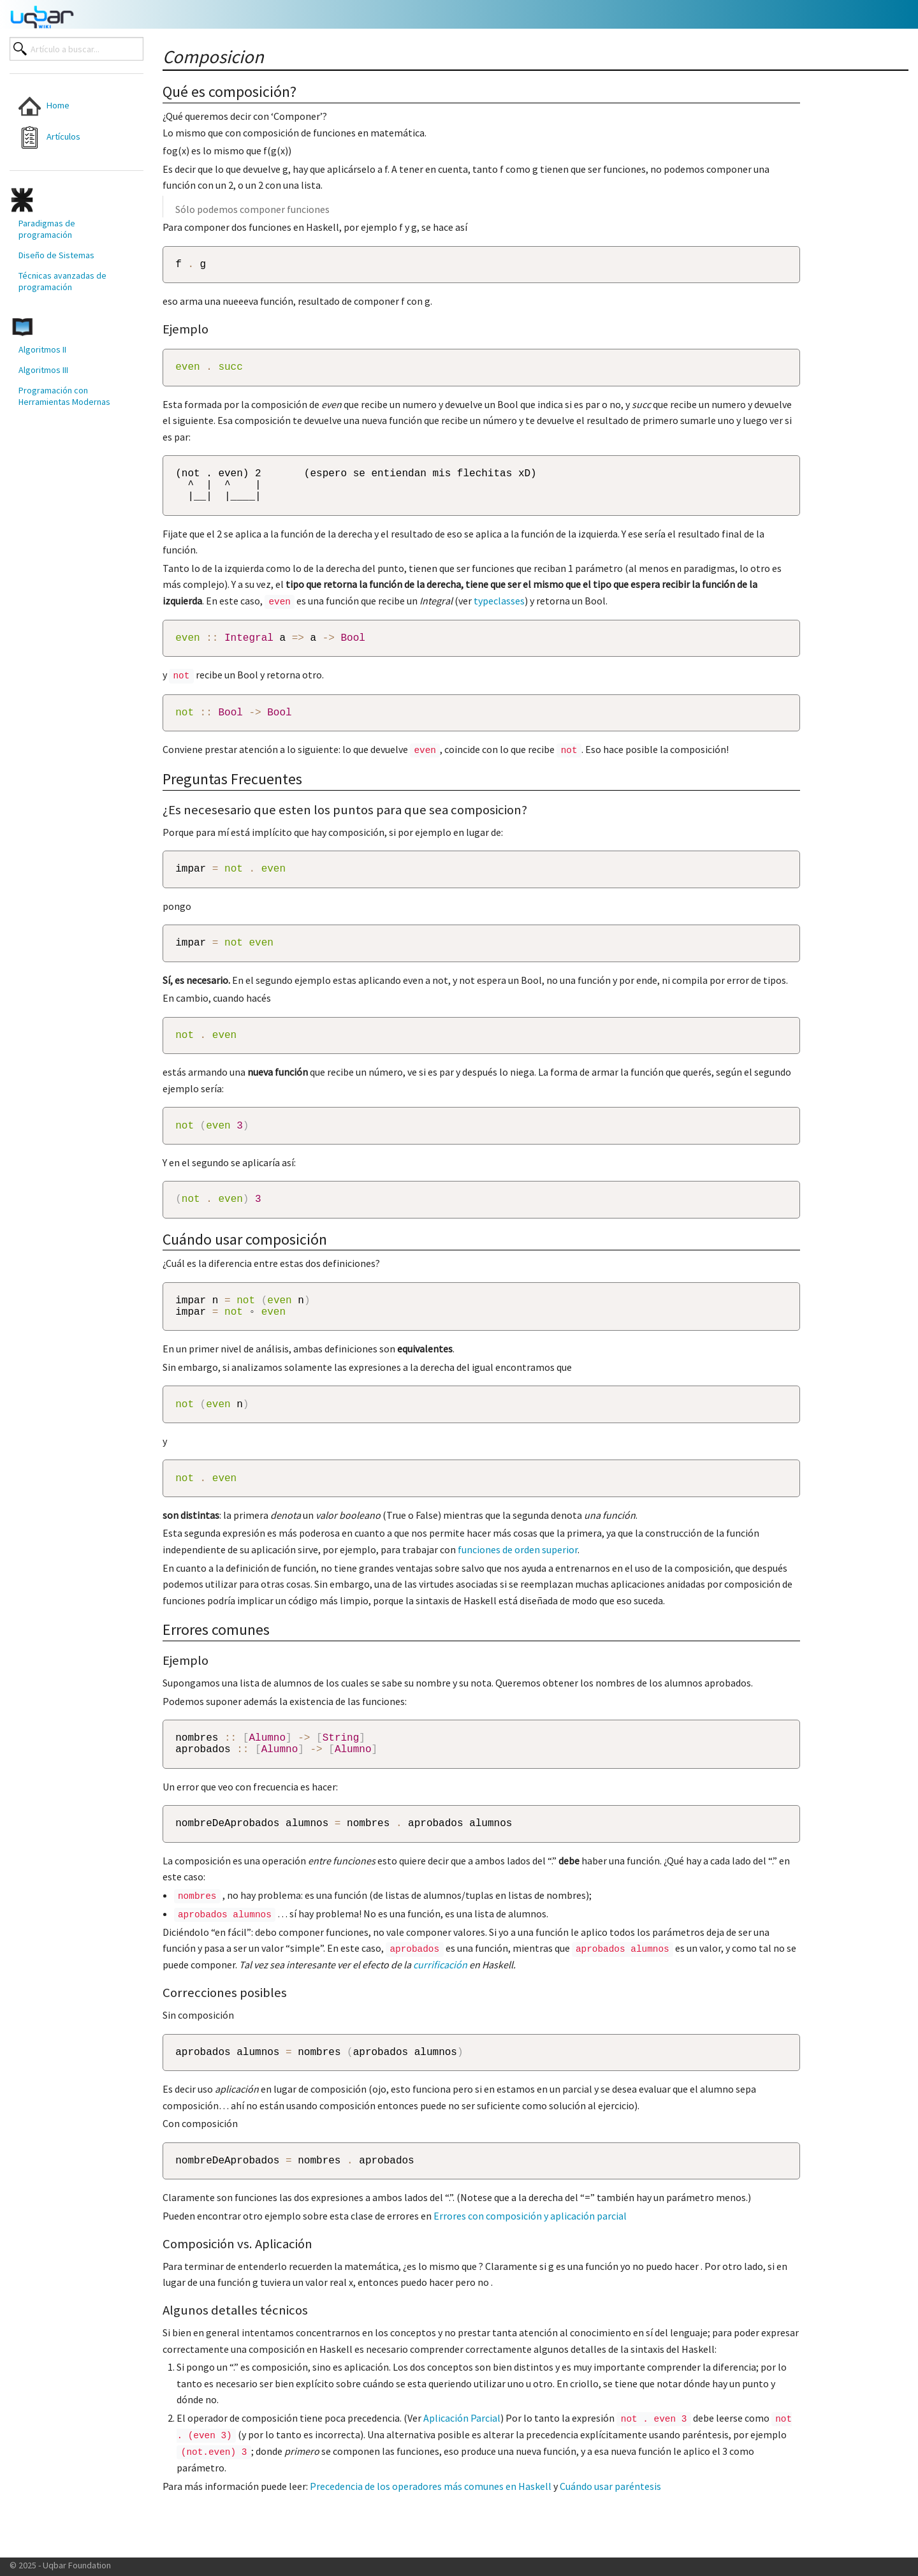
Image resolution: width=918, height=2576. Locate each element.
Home (43, 106)
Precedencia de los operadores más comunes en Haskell (430, 2537)
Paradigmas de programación (46, 228)
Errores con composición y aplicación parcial (530, 2267)
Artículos (49, 137)
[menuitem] (65, 106)
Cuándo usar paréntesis (610, 2537)
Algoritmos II (42, 349)
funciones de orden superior (518, 1589)
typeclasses (499, 613)
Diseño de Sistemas (56, 255)
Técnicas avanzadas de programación (62, 281)
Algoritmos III (43, 370)
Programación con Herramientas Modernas (64, 395)
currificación (440, 2011)
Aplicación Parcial (461, 2469)
